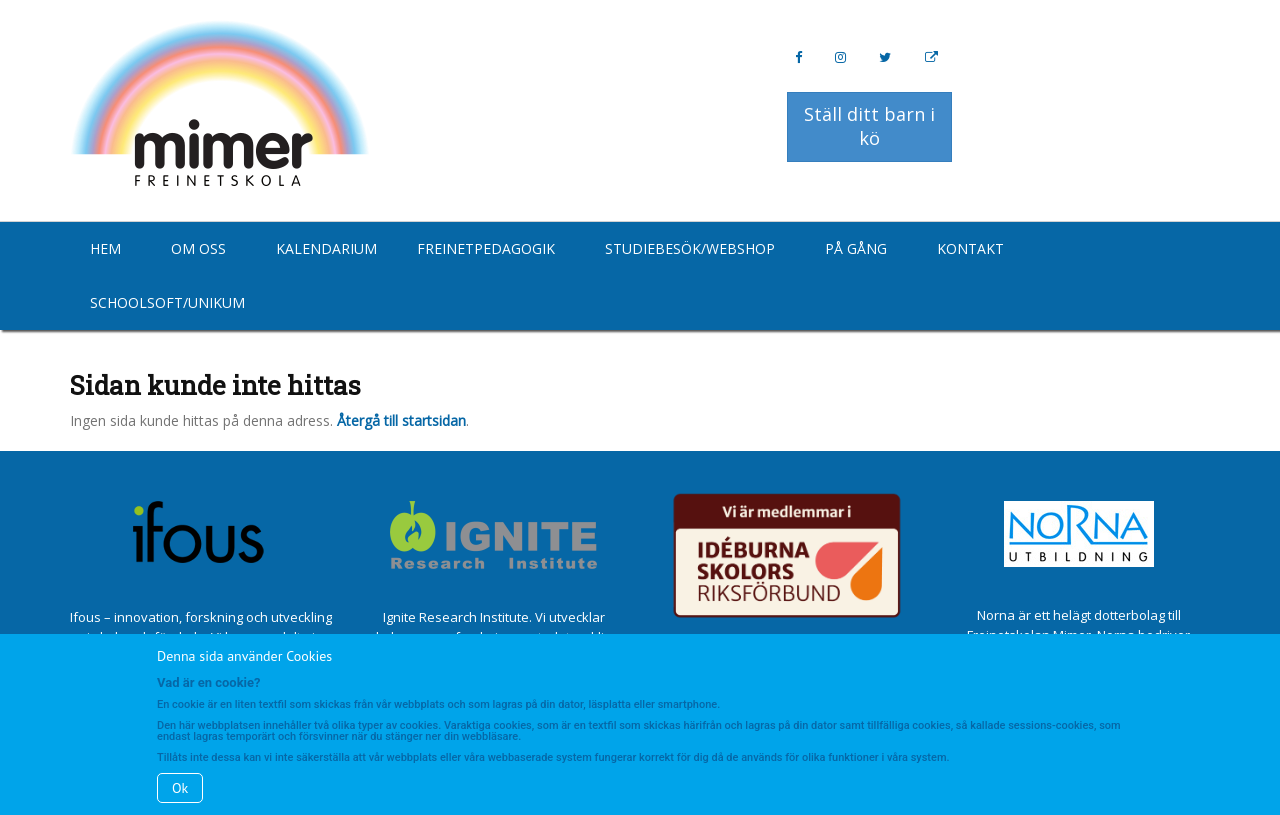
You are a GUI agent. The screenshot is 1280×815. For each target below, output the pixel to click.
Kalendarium (326, 248)
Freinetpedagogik (486, 248)
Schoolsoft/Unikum (167, 302)
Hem (105, 248)
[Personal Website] (931, 57)
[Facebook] (798, 57)
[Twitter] (885, 57)
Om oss (198, 248)
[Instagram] (840, 57)
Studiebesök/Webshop (690, 248)
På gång (856, 248)
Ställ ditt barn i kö (869, 126)
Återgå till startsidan (401, 420)
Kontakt (970, 248)
